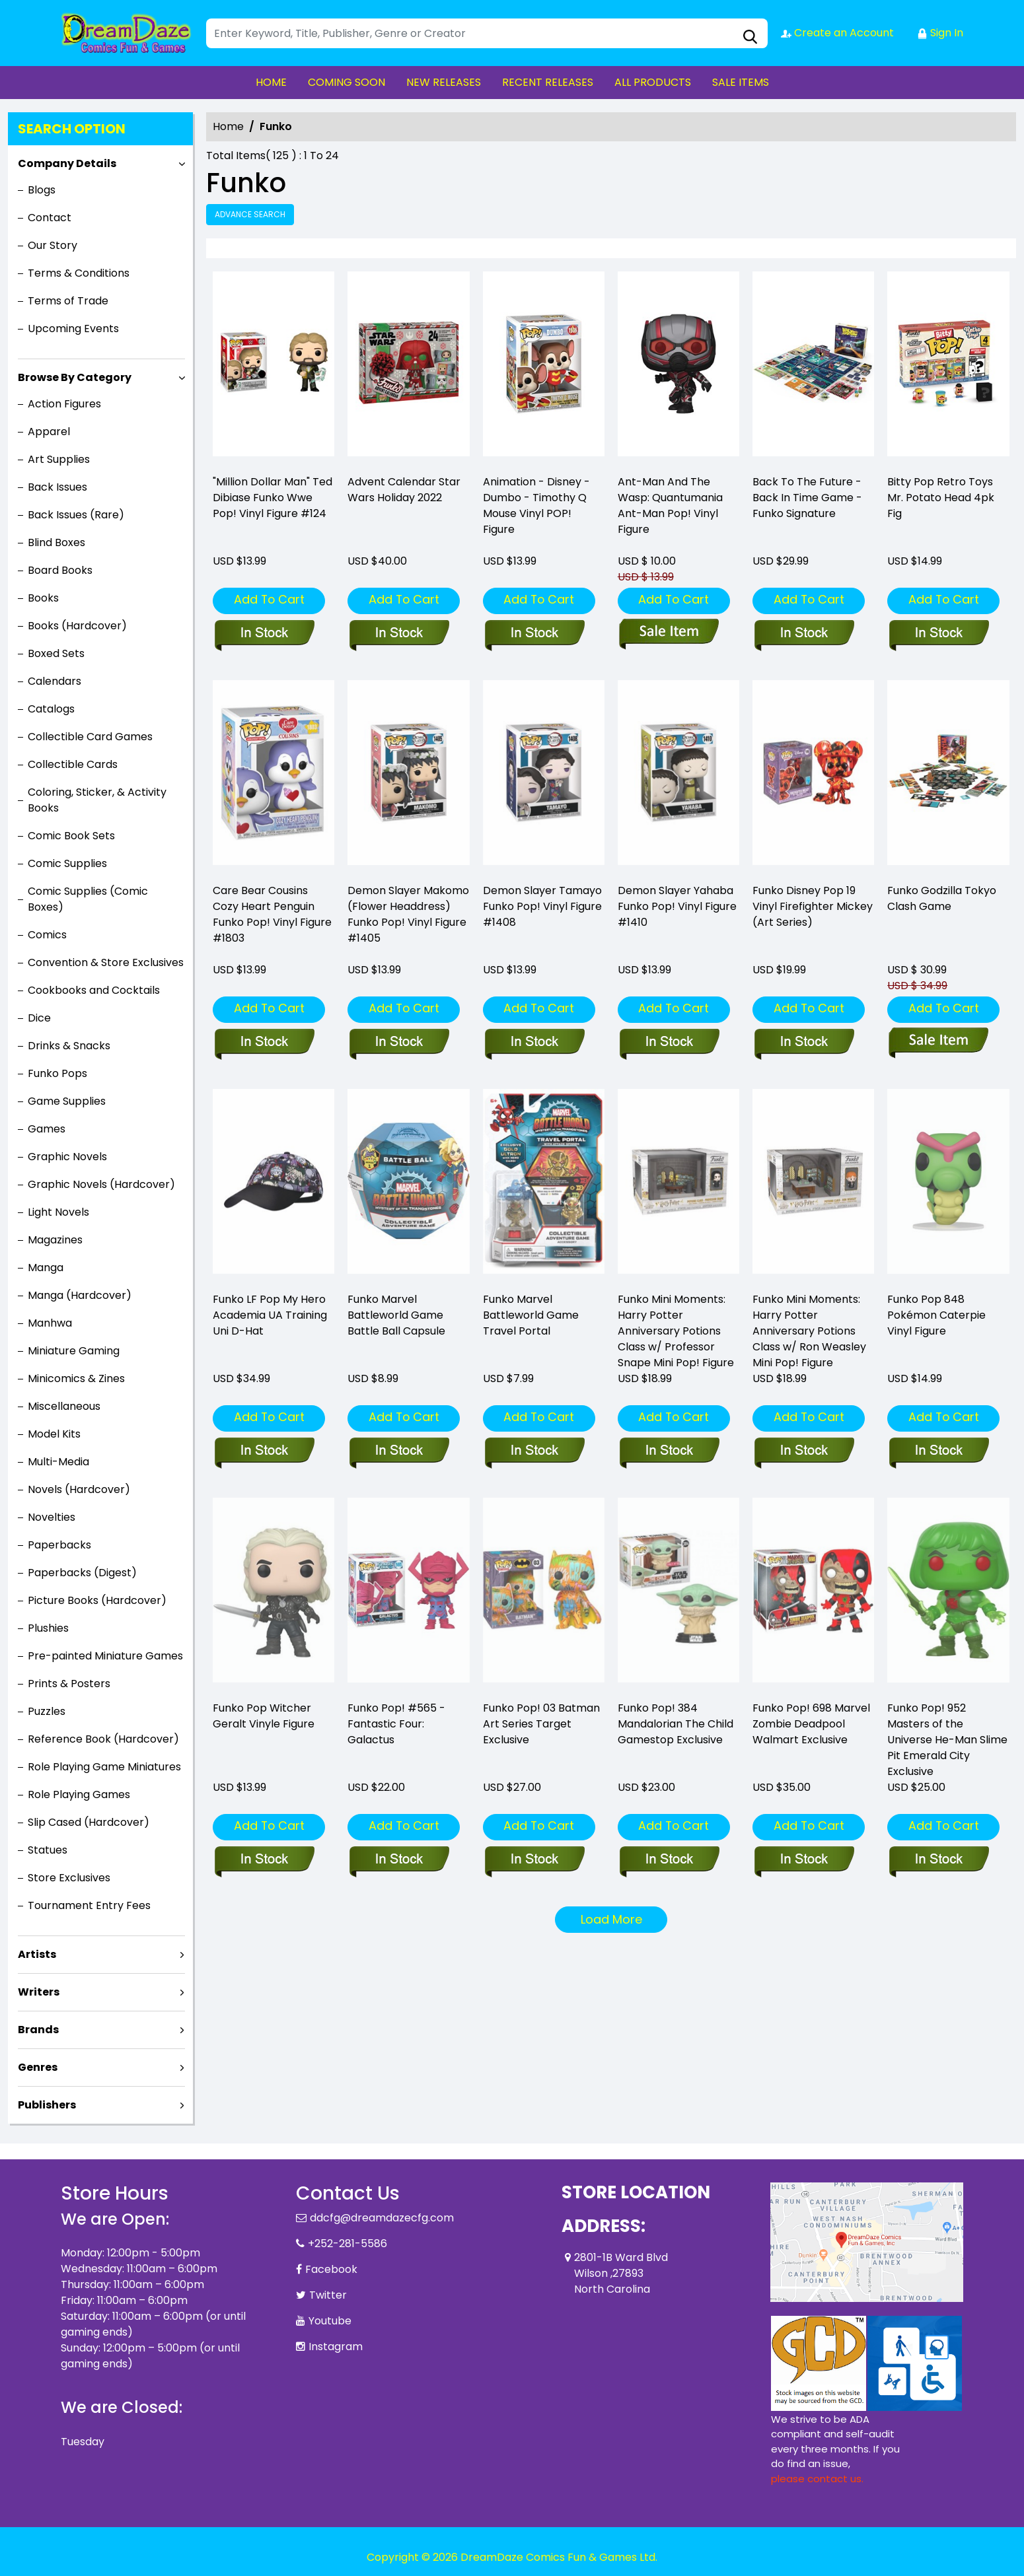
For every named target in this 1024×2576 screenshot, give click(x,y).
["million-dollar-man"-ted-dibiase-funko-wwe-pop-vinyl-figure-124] (273, 367)
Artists (37, 1954)
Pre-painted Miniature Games (105, 1655)
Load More (611, 1919)
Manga (45, 1267)
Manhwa (50, 1323)
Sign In (940, 32)
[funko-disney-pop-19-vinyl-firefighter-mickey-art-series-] (803, 1042)
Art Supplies (59, 459)
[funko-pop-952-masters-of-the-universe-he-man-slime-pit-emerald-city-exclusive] (938, 1860)
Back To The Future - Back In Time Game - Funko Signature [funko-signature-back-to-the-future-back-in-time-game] (807, 497)
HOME (271, 82)
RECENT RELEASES (547, 82)
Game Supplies (67, 1101)
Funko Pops (57, 1073)
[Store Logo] (127, 33)
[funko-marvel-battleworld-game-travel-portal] (534, 1451)
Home (228, 126)
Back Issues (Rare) (76, 514)
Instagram (336, 2346)
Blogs (41, 189)
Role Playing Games (79, 1794)
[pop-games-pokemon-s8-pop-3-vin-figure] (938, 1451)
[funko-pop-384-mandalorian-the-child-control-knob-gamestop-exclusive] (669, 1860)
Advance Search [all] (250, 214)
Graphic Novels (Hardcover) (101, 1184)
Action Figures (64, 403)
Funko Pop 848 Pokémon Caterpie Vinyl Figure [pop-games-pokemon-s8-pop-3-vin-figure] (936, 1315)
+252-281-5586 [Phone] (347, 2243)
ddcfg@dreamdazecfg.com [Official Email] (382, 2217)
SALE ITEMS (740, 82)
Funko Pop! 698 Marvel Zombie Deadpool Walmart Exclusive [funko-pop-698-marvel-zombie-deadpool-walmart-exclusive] (811, 1723)
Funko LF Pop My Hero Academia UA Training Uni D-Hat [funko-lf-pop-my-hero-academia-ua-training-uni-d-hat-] (270, 1315)
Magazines (55, 1239)
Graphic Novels (67, 1156)
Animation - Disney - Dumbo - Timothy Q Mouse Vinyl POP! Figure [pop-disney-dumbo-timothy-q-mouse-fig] (536, 505)
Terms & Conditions (78, 273)
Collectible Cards (73, 764)
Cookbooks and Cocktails (94, 990)
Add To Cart (269, 599)
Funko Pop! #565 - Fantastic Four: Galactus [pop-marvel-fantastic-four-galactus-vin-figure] (396, 1723)
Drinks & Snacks (69, 1045)
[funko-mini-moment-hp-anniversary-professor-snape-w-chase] (669, 1451)
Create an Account (837, 32)
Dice (39, 1018)
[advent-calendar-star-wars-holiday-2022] (408, 367)
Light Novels (58, 1212)
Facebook (331, 2269)
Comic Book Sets (71, 835)
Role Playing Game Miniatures (104, 1766)
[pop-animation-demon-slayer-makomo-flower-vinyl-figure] (398, 1042)
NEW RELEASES (443, 82)
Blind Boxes (56, 542)
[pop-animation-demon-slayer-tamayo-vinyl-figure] (534, 1042)
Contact (49, 217)
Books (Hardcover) (77, 625)
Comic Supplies (67, 863)
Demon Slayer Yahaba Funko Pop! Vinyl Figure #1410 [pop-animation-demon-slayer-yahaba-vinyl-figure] (677, 906)
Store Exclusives (69, 1877)
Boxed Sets (56, 653)
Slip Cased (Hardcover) (88, 1822)
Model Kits (54, 1434)
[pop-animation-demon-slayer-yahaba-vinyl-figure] (669, 1042)
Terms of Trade (68, 300)
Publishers (47, 2104)
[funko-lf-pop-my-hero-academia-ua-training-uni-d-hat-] (264, 1451)
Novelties (51, 1517)
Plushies (48, 1628)
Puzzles (46, 1711)
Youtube (330, 2320)
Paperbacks (59, 1544)
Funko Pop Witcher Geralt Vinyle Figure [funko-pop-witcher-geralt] (263, 1715)
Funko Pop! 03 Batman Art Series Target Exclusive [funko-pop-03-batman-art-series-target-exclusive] (541, 1723)
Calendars (54, 681)
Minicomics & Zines (76, 1378)
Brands (38, 2029)
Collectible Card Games (90, 736)
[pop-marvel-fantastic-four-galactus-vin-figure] (398, 1860)
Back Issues (57, 487)
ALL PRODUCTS (652, 82)
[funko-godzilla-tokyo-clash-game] (938, 1042)
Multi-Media (58, 1461)
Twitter (328, 2295)
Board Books (60, 570)
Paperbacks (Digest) (82, 1572)
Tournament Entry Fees (89, 1905)
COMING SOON (346, 82)
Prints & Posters (69, 1683)
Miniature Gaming (74, 1350)
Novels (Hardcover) (79, 1489)
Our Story (52, 245)
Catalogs (51, 708)
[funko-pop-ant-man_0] (678, 367)
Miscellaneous (64, 1406)
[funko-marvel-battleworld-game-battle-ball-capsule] (398, 1451)
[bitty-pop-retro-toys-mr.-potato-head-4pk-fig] (948, 367)
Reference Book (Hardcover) (103, 1739)
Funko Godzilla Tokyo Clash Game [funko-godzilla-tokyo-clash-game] (941, 898)
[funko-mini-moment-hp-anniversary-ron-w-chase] (803, 1451)
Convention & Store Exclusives (106, 962)
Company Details (67, 163)
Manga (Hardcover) (79, 1295)
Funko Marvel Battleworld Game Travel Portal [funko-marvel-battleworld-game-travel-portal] (531, 1315)
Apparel (49, 431)
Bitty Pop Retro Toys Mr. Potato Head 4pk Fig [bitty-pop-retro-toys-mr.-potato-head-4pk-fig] (940, 497)
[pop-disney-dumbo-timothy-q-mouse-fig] (543, 367)
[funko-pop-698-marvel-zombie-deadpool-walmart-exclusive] (803, 1860)
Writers (38, 1992)
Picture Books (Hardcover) (97, 1600)
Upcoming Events (73, 328)
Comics (47, 934)
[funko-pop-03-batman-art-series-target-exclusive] (534, 1860)
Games (46, 1128)
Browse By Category (74, 377)
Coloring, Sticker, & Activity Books (97, 800)
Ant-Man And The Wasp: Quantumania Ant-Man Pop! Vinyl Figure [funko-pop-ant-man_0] (670, 505)
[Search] (487, 33)
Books (43, 598)
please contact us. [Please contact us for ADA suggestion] (817, 2479)
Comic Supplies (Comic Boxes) (88, 899)
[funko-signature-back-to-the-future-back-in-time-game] (813, 367)
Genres (37, 2067)
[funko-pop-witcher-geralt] (264, 1860)
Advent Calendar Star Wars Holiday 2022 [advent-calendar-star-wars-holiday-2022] (403, 489)
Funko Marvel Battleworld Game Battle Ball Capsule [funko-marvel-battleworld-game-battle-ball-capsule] (396, 1315)
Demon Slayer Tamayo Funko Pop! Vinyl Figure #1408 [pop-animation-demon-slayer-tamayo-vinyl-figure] (542, 906)
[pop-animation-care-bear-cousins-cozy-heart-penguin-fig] (264, 1042)
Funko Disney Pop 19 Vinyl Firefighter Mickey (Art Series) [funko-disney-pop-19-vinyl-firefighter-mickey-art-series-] (812, 906)
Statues (47, 1850)
